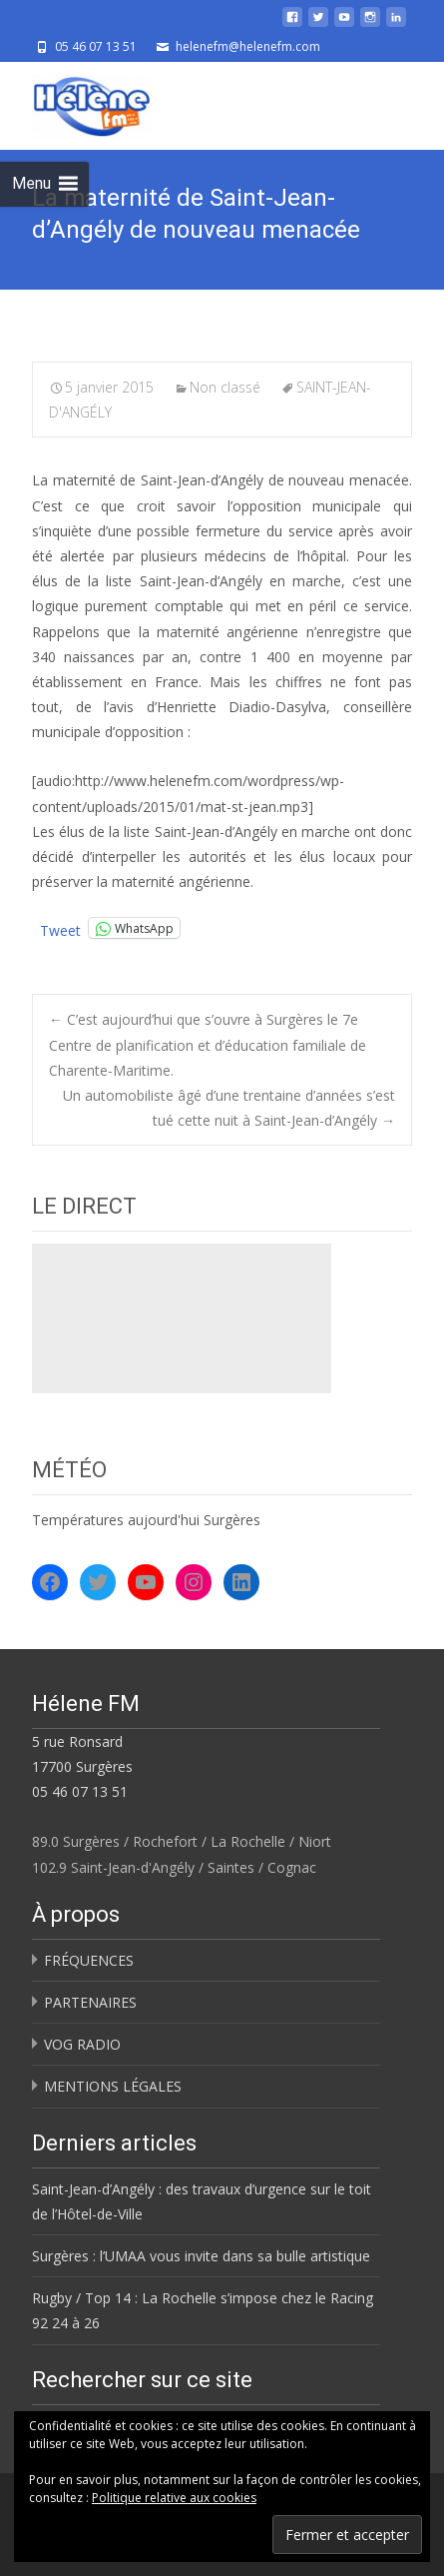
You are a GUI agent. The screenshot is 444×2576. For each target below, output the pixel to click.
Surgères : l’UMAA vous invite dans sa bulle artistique (201, 2255)
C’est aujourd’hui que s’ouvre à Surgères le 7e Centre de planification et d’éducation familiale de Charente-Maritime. (207, 1044)
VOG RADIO (82, 2044)
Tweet (60, 928)
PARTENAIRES (90, 2002)
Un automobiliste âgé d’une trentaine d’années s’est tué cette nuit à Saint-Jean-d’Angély (229, 1108)
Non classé (225, 387)
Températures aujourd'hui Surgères (146, 1519)
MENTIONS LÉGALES (113, 2086)
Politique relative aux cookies (174, 2497)
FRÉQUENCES (89, 1960)
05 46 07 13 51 (80, 1791)
